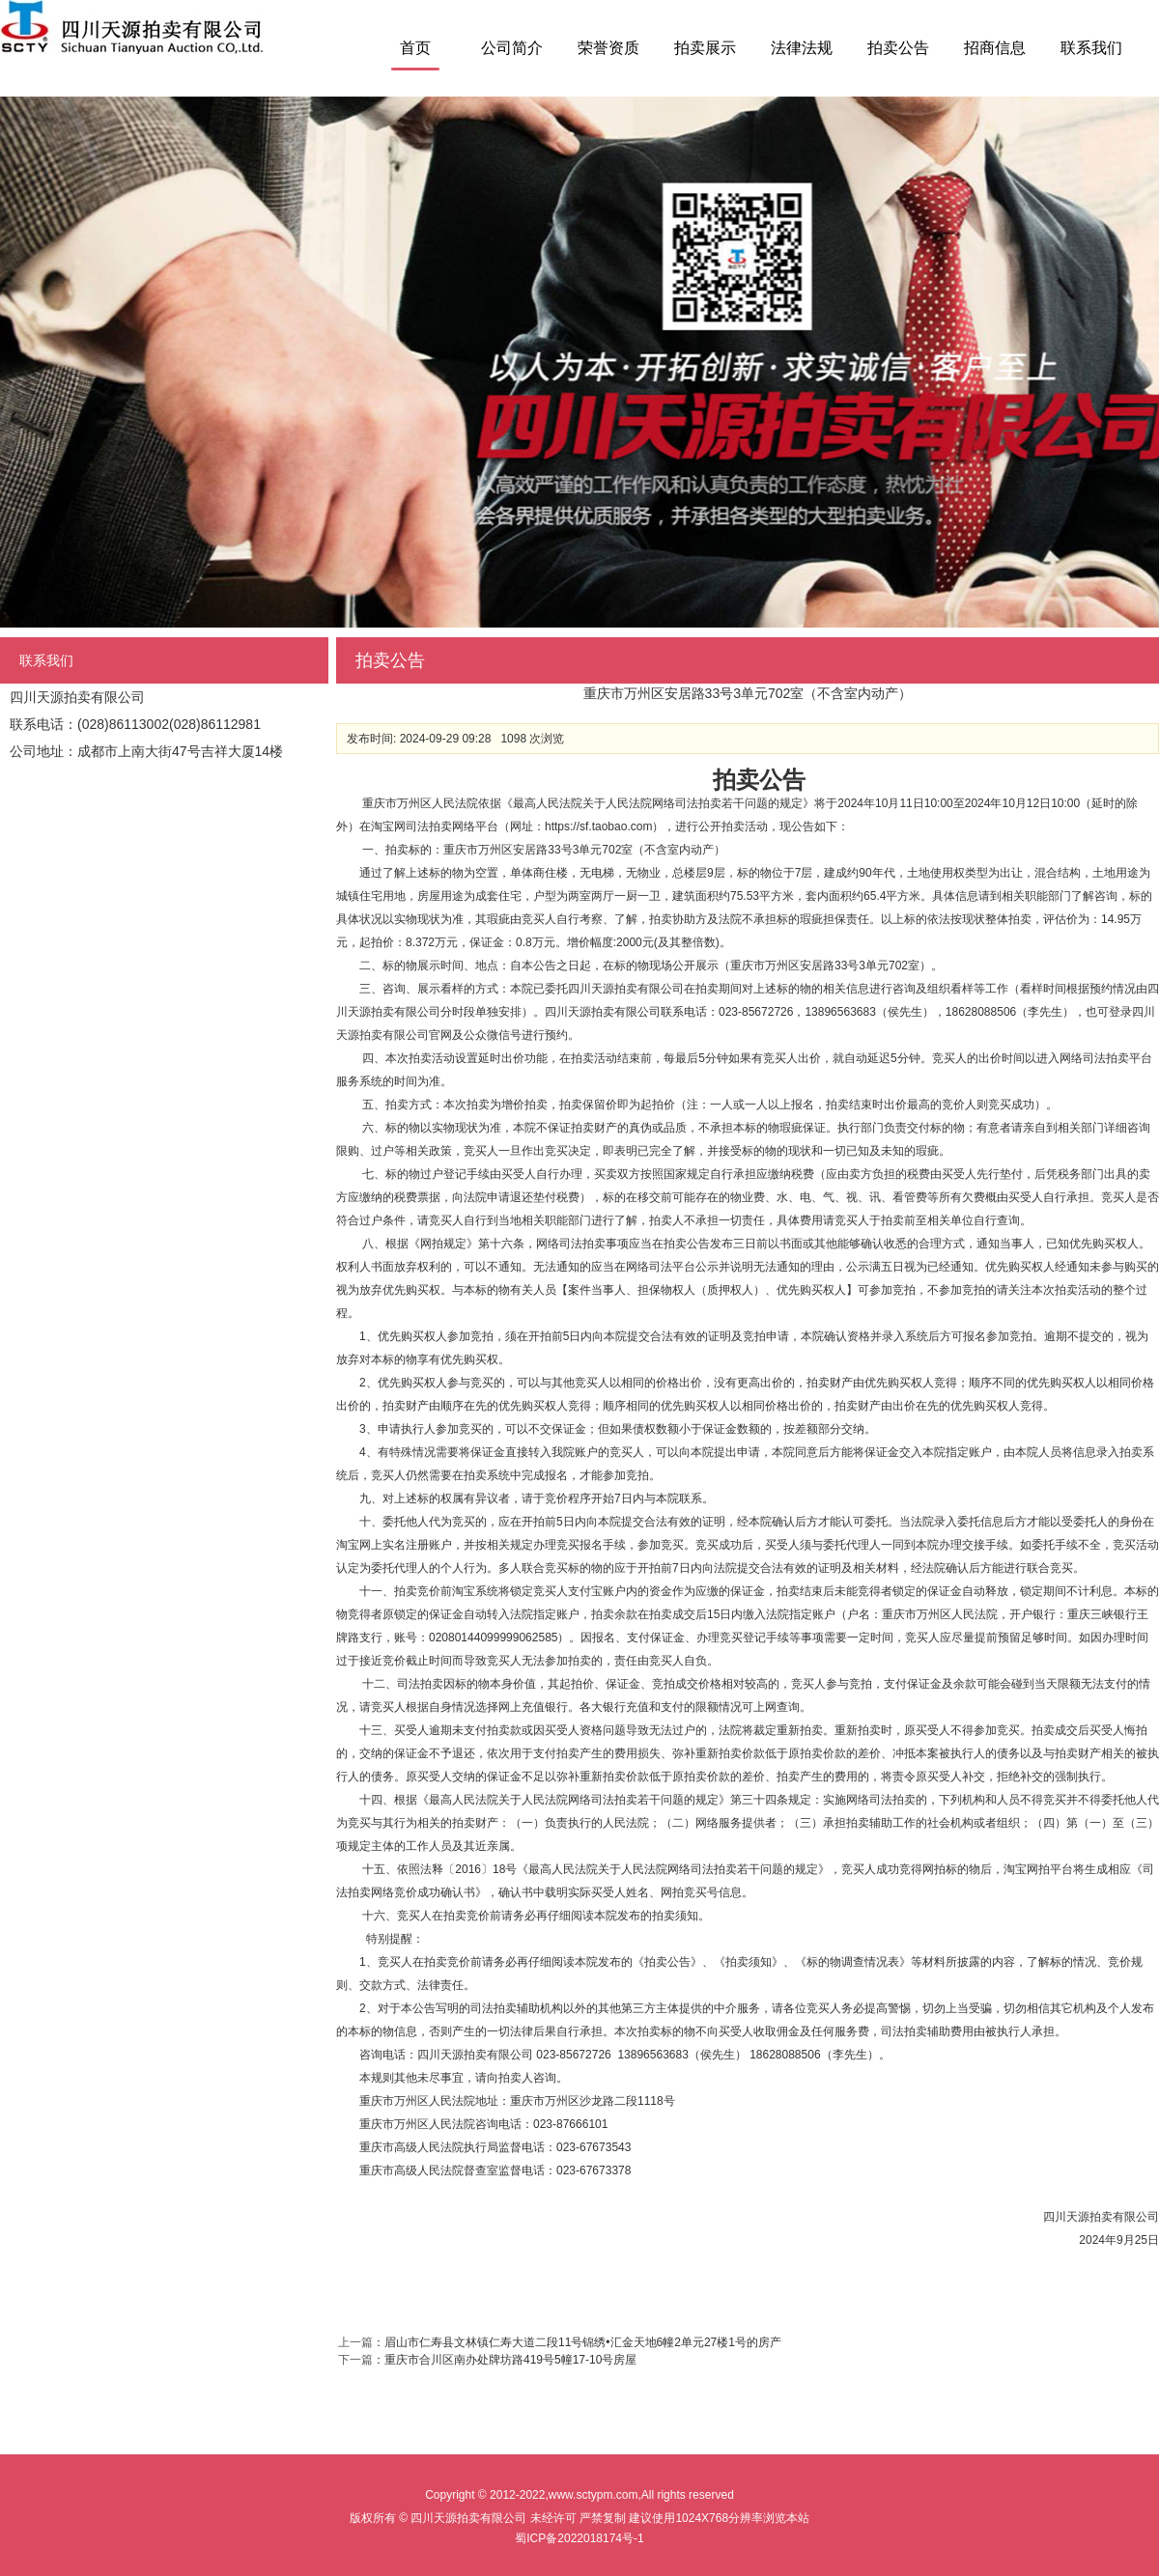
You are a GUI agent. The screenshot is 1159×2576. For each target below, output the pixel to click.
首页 (415, 48)
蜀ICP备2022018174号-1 (579, 2538)
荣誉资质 (608, 48)
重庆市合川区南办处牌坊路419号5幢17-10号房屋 (510, 2359)
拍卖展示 (705, 48)
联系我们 (1091, 48)
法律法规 (802, 48)
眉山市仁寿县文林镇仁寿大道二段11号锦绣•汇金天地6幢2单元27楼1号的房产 (582, 2342)
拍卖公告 (898, 48)
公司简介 (512, 48)
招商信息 (995, 48)
